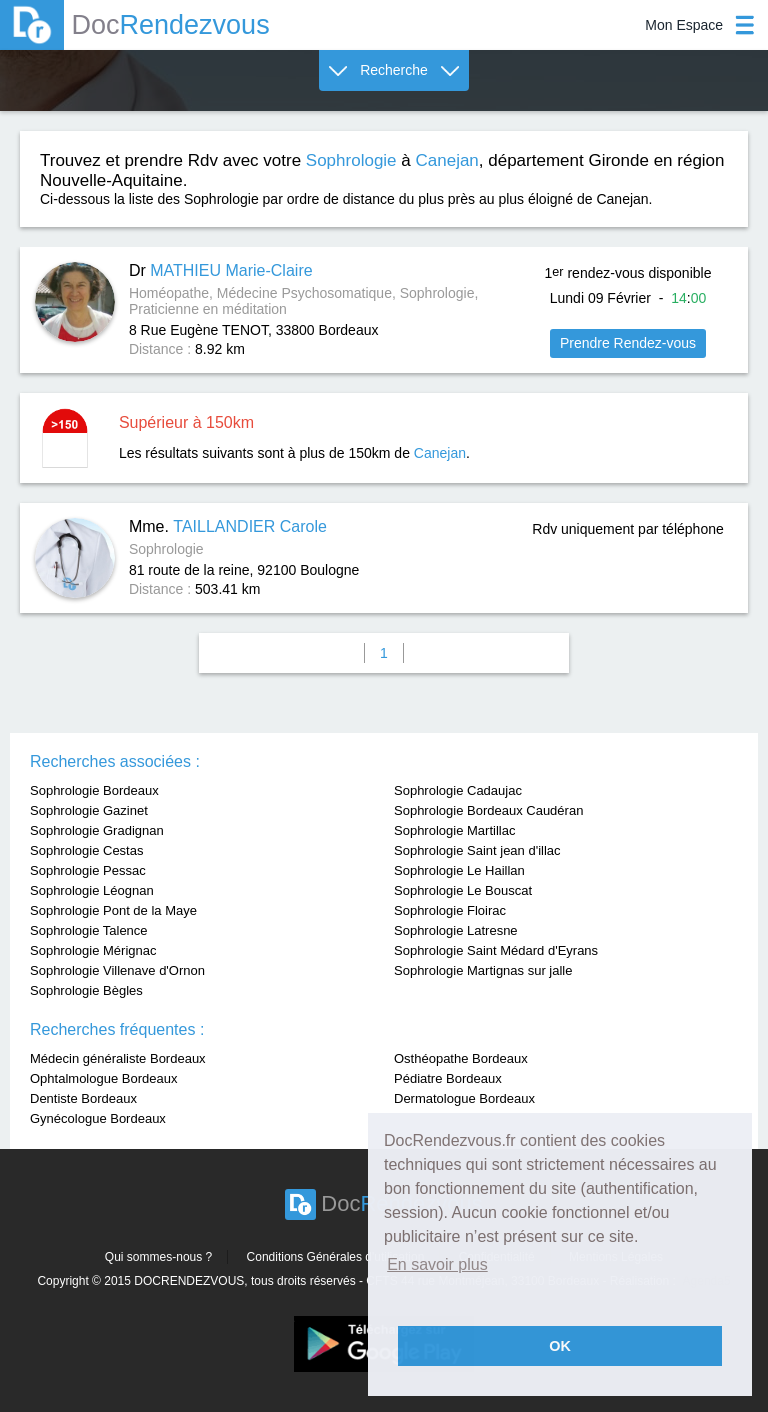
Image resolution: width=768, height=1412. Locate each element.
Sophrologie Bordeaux (94, 790)
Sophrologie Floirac (450, 910)
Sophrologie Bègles (86, 990)
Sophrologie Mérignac (93, 950)
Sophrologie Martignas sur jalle (483, 970)
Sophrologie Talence (89, 930)
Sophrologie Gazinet (89, 810)
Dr (221, 270)
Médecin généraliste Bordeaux (118, 1058)
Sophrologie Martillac (454, 830)
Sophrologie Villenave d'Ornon (117, 970)
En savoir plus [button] (437, 1264)
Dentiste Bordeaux (83, 1098)
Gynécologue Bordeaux (98, 1118)
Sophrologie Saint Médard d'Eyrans (496, 950)
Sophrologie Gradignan (97, 830)
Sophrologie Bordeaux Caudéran (488, 810)
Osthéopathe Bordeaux (461, 1058)
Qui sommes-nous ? (158, 1257)
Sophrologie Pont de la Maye (113, 910)
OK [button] (560, 1346)
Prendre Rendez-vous (628, 343)
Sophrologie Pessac (88, 870)
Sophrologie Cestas (86, 850)
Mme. (228, 526)
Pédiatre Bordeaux (448, 1078)
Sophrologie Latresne (456, 930)
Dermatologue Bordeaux (464, 1098)
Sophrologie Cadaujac (458, 790)
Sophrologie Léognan (92, 890)
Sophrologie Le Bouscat (463, 890)
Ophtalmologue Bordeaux (103, 1078)
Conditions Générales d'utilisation (336, 1257)
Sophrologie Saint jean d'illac (477, 850)
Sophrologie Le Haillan (459, 870)
